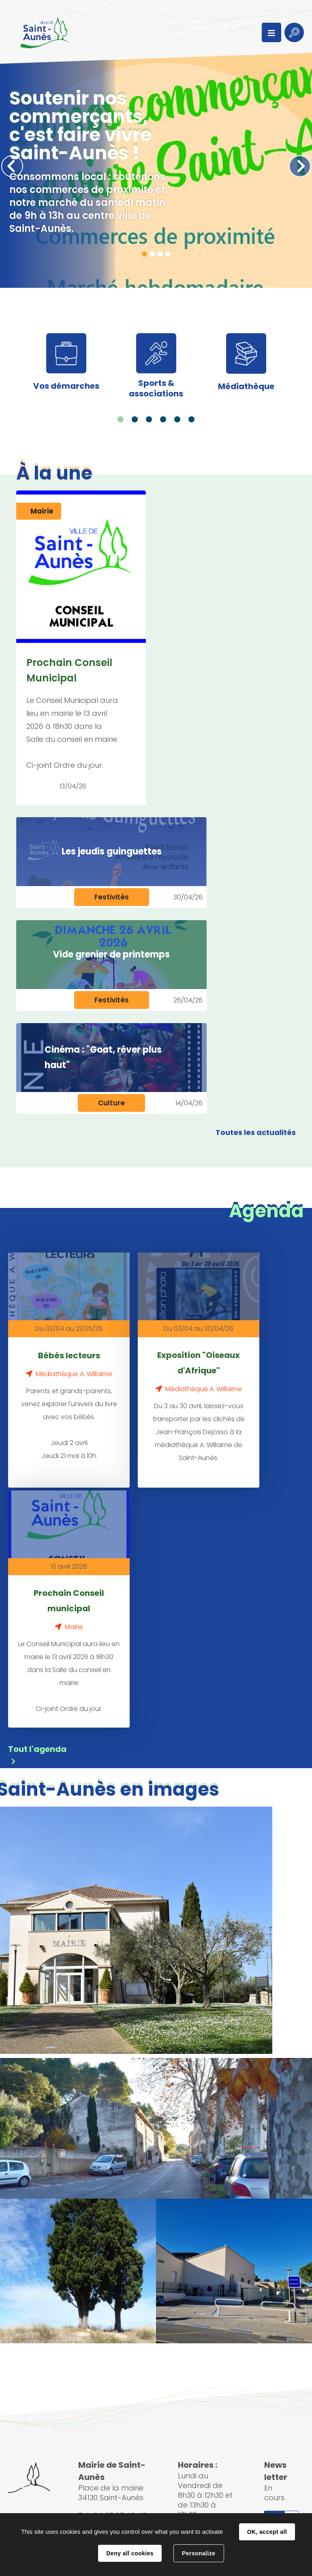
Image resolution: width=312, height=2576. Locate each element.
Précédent (12, 166)
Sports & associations (156, 388)
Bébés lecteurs (69, 1355)
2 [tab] (152, 254)
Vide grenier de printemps (111, 954)
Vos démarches (66, 386)
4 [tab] (167, 254)
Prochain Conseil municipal (69, 1598)
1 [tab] (144, 254)
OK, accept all (267, 2532)
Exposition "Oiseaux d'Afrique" (198, 1362)
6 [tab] (191, 419)
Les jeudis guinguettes (112, 851)
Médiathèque (246, 386)
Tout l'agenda (37, 1743)
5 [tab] (177, 419)
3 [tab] (159, 254)
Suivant (300, 166)
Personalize (198, 2553)
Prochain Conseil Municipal (69, 670)
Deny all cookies (129, 2553)
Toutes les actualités (256, 1132)
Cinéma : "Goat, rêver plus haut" (103, 1057)
